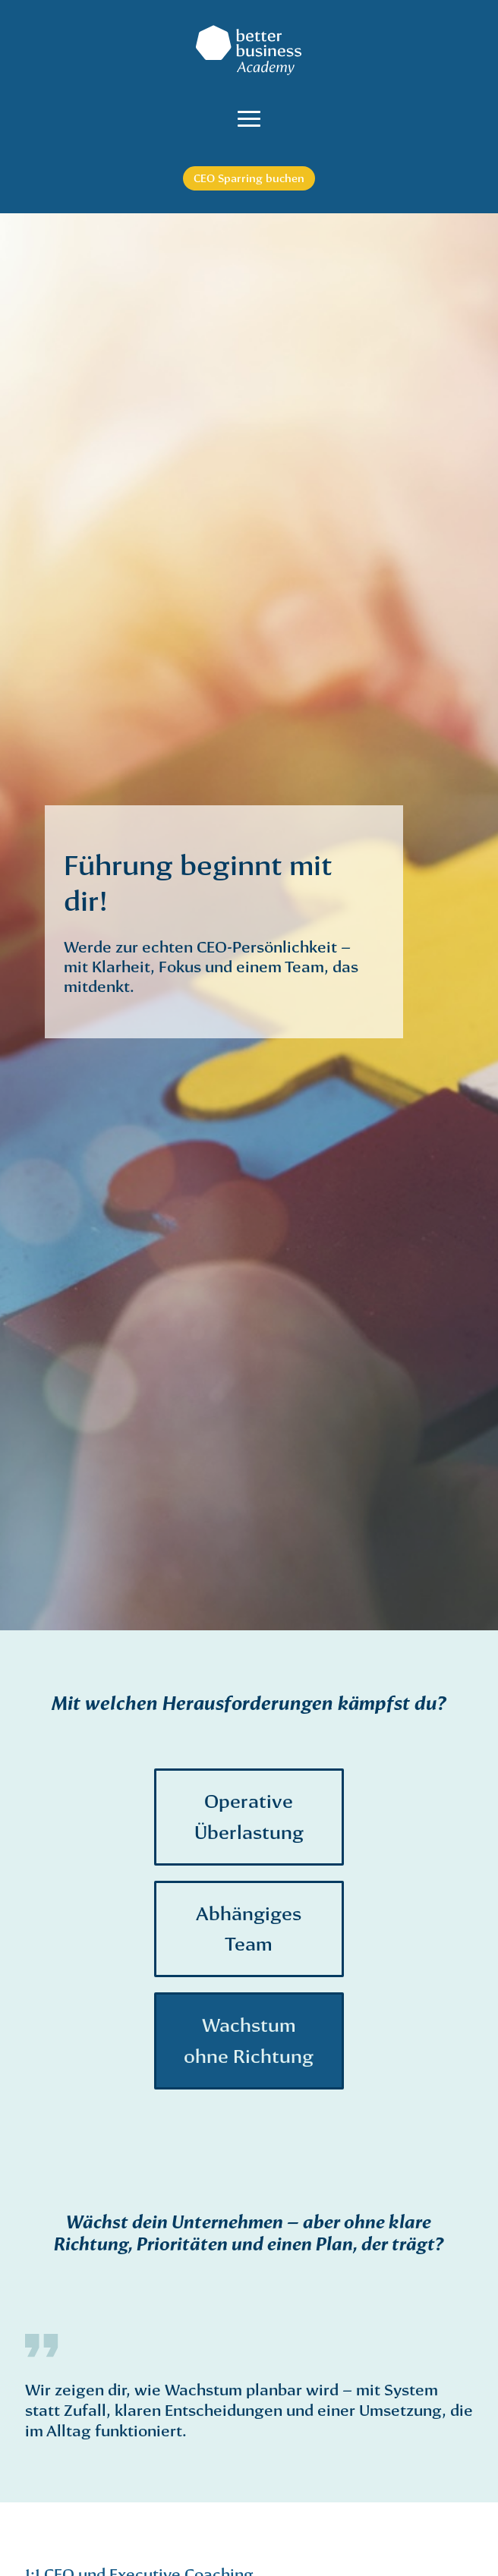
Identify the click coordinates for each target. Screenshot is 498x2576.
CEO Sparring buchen (249, 178)
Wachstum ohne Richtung (249, 2040)
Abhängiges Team (248, 1929)
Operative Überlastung (249, 1816)
